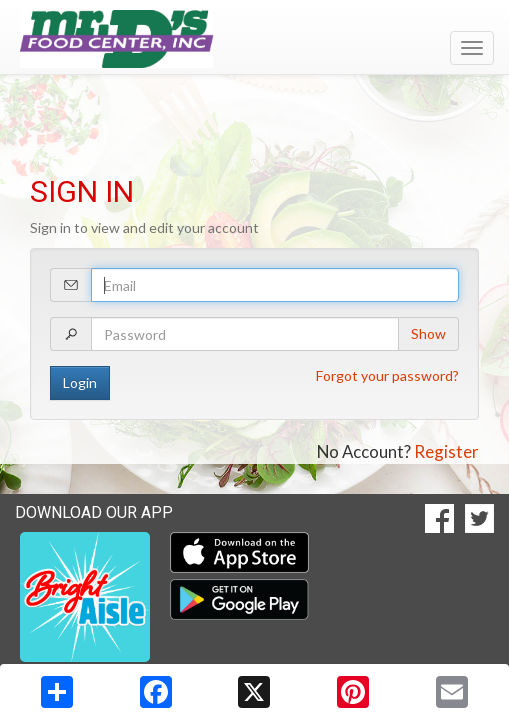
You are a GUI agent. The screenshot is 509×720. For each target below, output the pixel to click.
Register (446, 451)
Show (428, 333)
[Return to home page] (254, 39)
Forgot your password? (387, 375)
